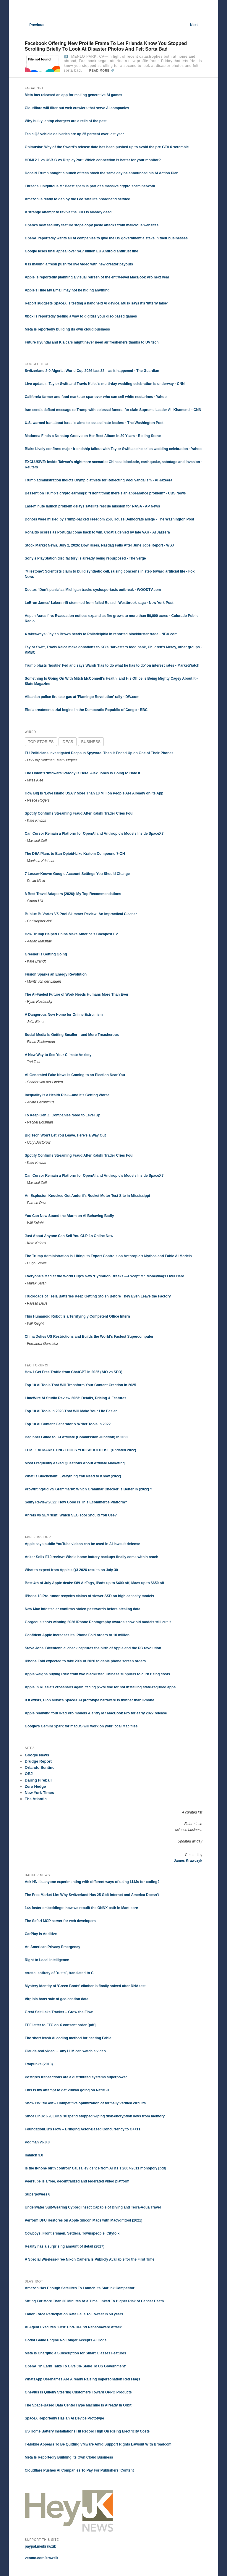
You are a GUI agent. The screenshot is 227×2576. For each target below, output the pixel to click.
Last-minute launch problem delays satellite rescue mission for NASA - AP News (92, 506)
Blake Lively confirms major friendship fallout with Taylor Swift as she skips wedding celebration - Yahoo (113, 449)
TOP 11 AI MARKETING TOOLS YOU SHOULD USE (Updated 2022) (80, 1450)
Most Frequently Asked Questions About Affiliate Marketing (75, 1463)
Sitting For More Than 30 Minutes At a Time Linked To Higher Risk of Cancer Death (94, 2301)
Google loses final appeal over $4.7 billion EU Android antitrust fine (81, 251)
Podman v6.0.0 (37, 2142)
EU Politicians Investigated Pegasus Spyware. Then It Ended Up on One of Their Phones (99, 753)
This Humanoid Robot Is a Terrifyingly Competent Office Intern (77, 1316)
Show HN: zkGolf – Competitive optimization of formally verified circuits (85, 2103)
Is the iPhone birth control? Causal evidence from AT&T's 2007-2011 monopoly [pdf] (95, 2168)
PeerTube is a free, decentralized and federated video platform (77, 2181)
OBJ (29, 1773)
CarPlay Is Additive (41, 1934)
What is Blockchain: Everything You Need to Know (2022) (73, 1476)
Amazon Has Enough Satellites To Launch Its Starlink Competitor (79, 2288)
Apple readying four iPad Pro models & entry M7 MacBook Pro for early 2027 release (96, 1713)
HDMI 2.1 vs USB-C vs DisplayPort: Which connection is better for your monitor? (93, 160)
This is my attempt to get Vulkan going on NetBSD (67, 2090)
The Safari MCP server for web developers (60, 1921)
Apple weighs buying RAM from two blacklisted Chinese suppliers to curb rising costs (97, 1674)
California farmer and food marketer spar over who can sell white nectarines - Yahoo (96, 397)
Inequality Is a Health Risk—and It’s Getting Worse (67, 1095)
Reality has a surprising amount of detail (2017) (64, 2246)
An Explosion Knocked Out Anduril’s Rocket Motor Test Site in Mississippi (87, 1196)
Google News (37, 1755)
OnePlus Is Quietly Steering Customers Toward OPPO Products (78, 2392)
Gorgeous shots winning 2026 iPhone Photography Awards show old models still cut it (98, 1622)
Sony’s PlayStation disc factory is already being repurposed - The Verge (85, 558)
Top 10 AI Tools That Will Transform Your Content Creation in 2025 (80, 1385)
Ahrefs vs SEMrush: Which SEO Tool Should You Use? (71, 1515)
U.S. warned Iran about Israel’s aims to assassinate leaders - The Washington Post (94, 423)
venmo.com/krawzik (41, 2558)
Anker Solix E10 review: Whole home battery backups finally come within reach (91, 1557)
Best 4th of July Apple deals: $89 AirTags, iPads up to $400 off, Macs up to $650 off (94, 1583)
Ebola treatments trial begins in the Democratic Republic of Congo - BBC (86, 710)
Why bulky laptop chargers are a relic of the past (66, 121)
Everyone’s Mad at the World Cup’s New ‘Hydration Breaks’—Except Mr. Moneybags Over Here (104, 1276)
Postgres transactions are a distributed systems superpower (76, 2077)
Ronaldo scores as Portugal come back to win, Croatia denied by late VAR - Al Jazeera (97, 532)
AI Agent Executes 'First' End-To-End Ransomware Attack (73, 2327)
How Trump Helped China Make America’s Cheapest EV (71, 934)
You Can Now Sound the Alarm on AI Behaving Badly (69, 1216)
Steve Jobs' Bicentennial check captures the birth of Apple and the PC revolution (93, 1648)
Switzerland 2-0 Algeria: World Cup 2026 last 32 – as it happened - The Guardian (92, 371)
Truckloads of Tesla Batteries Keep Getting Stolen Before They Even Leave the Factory (98, 1296)
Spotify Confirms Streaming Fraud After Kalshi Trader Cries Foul (79, 813)
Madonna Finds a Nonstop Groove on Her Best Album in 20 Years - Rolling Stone (93, 436)
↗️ (66, 56)
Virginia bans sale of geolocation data (56, 1999)
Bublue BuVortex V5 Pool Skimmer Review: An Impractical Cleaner (81, 914)
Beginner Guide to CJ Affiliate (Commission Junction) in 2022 (76, 1437)
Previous (34, 25)
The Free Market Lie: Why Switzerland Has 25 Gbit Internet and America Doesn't (92, 1895)
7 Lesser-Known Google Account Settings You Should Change (77, 874)
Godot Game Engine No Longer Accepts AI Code (65, 2340)
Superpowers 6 (37, 2194)
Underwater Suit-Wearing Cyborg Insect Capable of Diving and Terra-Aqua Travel (93, 2207)
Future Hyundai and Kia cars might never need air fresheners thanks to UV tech (92, 342)
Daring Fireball (38, 1780)
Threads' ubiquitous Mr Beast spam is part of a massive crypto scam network (90, 186)
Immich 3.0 (34, 2155)
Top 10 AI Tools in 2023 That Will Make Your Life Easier (71, 1411)
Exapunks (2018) (39, 2064)
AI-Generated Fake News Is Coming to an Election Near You (75, 1075)
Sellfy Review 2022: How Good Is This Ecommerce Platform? (76, 1502)
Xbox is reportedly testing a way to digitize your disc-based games (81, 316)
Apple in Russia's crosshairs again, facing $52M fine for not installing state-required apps (100, 1687)
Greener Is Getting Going (46, 954)
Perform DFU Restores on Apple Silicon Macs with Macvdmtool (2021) (83, 2220)
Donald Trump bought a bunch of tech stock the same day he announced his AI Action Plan (102, 173)
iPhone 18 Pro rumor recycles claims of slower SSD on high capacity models (89, 1596)
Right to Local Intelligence (47, 1960)
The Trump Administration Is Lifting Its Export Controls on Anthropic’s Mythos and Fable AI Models (108, 1256)
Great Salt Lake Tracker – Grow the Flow (59, 2012)
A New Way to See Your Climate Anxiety (58, 1055)
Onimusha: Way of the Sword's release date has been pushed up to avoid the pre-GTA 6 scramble (107, 147)
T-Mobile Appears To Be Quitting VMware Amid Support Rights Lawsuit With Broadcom (98, 2444)
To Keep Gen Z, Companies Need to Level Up (62, 1115)
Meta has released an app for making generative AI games (73, 95)
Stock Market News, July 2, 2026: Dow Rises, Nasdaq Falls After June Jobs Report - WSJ (99, 545)
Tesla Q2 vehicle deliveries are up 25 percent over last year (74, 134)
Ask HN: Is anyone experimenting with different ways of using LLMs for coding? (92, 1882)
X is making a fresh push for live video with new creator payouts (79, 264)
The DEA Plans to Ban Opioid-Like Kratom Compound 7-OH (75, 854)
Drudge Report (38, 1761)
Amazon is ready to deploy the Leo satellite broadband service (77, 199)
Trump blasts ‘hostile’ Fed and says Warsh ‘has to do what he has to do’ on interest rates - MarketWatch (112, 665)
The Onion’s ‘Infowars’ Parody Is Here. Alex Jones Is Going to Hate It (82, 773)
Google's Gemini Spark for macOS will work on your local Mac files (81, 1726)
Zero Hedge (35, 1786)
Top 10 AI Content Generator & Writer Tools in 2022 (68, 1424)
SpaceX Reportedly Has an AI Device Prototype (64, 2418)
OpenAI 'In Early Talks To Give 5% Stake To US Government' (75, 2366)
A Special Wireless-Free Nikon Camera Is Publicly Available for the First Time (90, 2259)
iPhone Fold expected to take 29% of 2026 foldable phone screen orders (85, 1661)
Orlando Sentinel (40, 1767)
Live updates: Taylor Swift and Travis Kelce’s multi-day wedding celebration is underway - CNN (105, 384)
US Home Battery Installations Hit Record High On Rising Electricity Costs (87, 2431)
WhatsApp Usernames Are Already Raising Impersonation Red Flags (82, 2379)
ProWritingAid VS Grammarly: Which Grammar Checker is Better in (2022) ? (88, 1489)
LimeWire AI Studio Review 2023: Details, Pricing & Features (76, 1398)
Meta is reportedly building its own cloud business (67, 329)
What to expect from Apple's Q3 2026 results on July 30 (71, 1570)
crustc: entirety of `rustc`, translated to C (59, 1973)
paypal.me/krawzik (40, 2546)
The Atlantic (36, 1799)
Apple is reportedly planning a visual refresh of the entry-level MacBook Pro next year (97, 277)
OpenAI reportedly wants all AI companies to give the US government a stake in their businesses (106, 238)
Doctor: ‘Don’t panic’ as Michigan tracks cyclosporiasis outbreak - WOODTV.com (93, 590)
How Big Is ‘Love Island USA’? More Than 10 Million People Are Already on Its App (94, 793)
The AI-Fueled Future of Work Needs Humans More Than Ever (77, 994)
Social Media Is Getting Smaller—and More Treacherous (72, 1035)
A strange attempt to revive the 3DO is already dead (68, 212)
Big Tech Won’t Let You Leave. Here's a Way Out (65, 1135)
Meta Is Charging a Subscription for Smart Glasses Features (75, 2353)
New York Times (39, 1792)
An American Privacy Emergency (52, 1947)
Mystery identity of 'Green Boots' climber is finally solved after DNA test (85, 1986)
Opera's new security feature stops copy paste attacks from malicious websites (91, 225)
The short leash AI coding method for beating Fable (68, 2038)
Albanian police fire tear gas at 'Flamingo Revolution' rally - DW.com (82, 697)
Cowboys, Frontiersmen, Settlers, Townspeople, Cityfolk (72, 2233)
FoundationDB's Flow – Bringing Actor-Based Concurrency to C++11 (82, 2129)
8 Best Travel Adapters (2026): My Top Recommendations (73, 894)
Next (196, 25)
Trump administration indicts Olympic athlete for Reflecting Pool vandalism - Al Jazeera (98, 480)
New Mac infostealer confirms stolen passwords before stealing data (82, 1609)
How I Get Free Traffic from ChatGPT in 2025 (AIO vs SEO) (73, 1372)
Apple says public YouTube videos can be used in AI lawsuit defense (82, 1544)
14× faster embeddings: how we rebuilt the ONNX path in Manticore (81, 1908)
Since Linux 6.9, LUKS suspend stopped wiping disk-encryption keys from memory (95, 2116)
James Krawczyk (188, 1860)
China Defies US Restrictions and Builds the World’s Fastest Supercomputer (89, 1336)
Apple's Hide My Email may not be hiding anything (67, 290)
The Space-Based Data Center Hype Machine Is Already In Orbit (78, 2405)
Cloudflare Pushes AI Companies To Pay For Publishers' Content (79, 2470)
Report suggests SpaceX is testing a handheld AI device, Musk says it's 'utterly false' (96, 303)
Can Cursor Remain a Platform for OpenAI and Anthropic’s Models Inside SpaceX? (94, 833)
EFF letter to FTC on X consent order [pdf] (60, 2025)
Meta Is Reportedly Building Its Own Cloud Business (69, 2457)
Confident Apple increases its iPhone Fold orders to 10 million (77, 1635)
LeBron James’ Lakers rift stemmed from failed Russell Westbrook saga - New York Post (99, 603)
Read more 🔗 (101, 70)
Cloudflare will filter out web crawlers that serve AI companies (77, 108)
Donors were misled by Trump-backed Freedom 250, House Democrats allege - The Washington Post (109, 519)
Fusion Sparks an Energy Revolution (56, 974)
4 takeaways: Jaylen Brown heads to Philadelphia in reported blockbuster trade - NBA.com (101, 634)
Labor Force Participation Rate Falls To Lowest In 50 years (74, 2314)
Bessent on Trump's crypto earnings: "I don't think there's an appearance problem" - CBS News (105, 493)
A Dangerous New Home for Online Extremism (64, 1015)
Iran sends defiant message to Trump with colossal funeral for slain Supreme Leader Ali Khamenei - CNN (113, 410)
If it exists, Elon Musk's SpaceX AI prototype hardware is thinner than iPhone (89, 1700)
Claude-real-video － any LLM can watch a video (65, 2051)
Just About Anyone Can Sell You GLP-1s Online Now (69, 1236)
